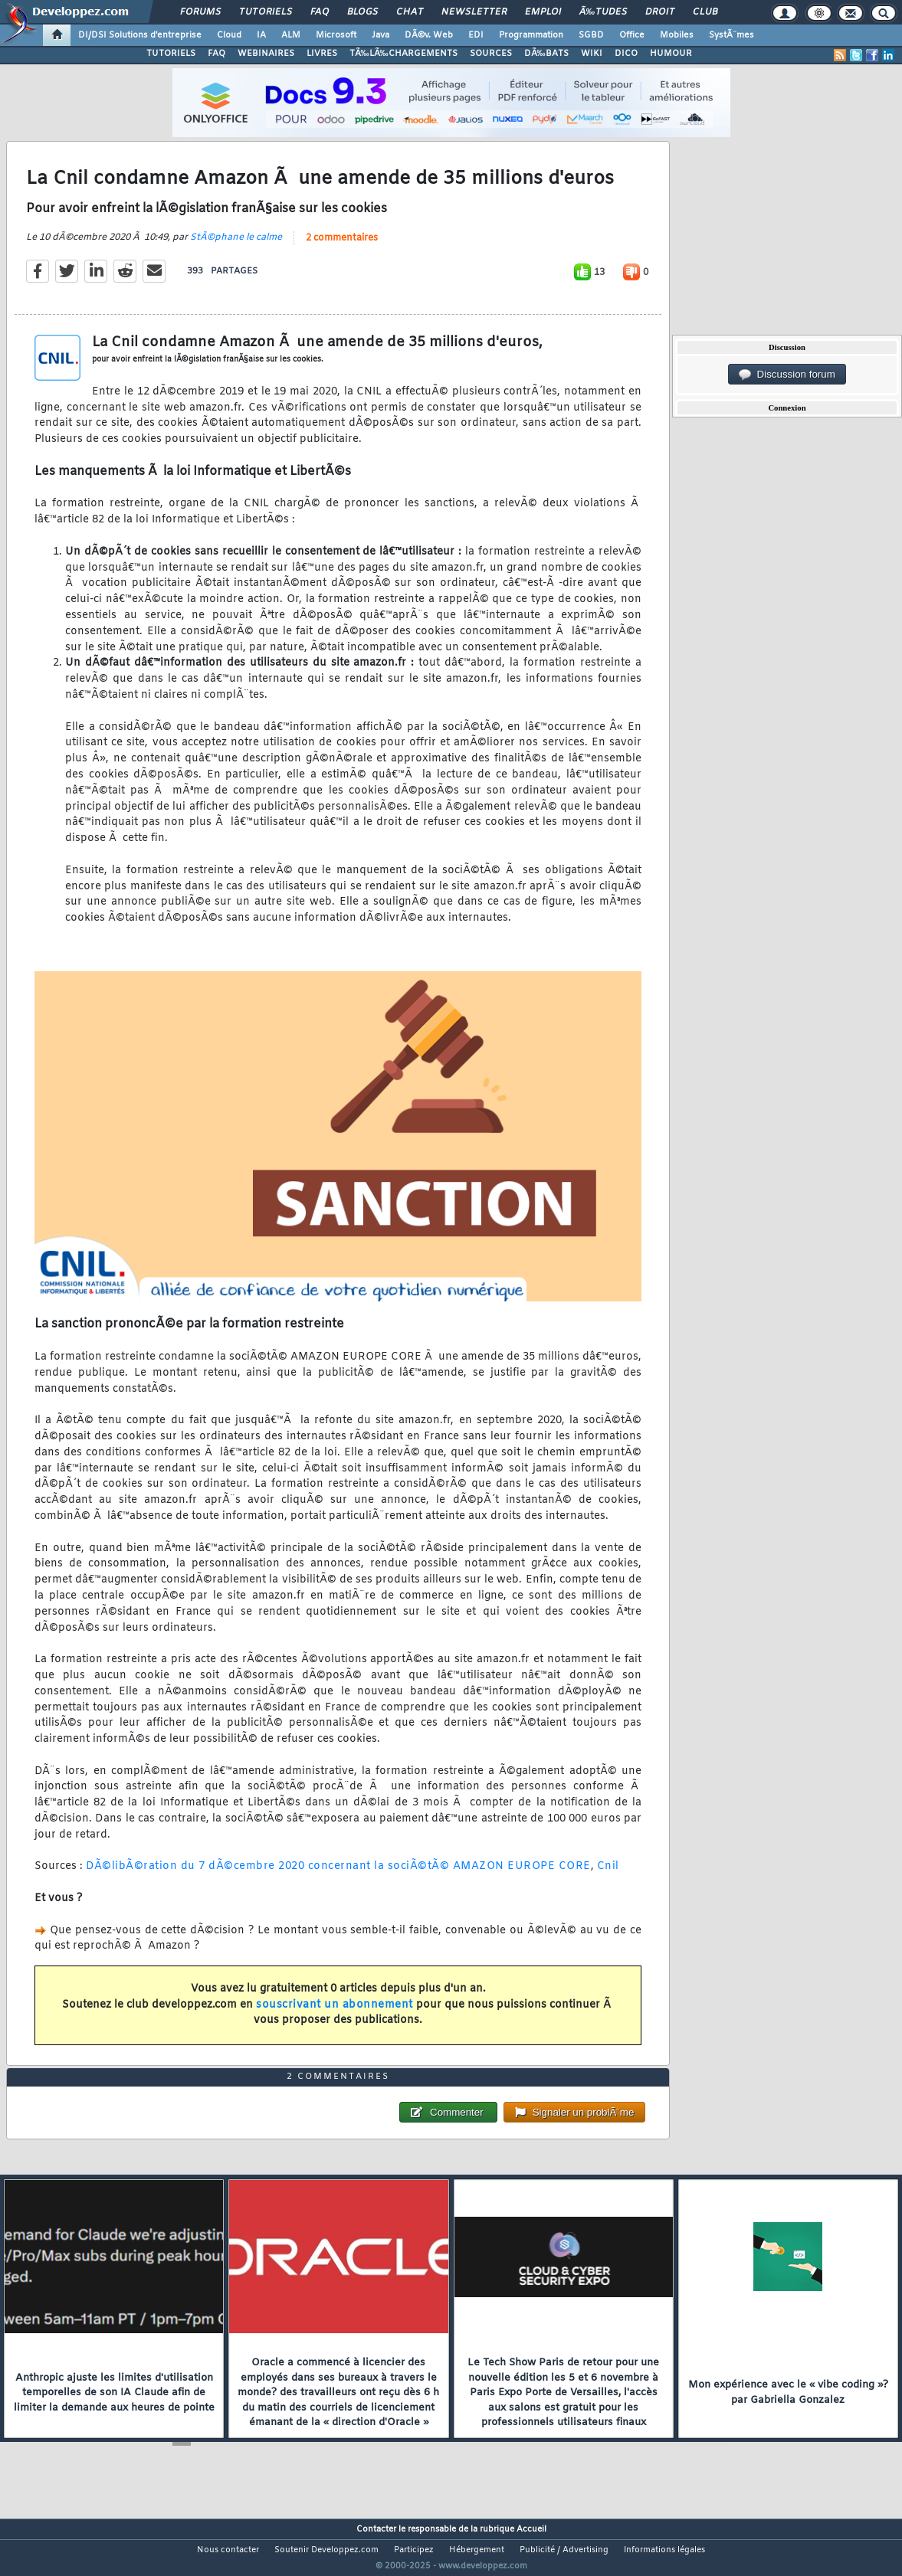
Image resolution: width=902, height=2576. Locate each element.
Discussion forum (787, 374)
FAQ (319, 12)
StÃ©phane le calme (236, 247)
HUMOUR (671, 53)
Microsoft (336, 35)
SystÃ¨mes (731, 35)
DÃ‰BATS (546, 53)
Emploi (543, 12)
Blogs (362, 12)
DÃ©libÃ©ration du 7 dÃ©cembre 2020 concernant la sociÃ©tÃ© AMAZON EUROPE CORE (338, 1876)
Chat (410, 12)
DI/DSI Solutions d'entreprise (140, 35)
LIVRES (322, 53)
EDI (476, 35)
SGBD (591, 35)
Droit (660, 12)
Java (380, 35)
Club (705, 12)
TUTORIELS (170, 53)
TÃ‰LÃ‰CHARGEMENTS (403, 53)
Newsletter (474, 12)
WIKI (591, 53)
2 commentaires (342, 247)
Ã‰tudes (603, 12)
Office (632, 35)
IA (261, 35)
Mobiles (677, 35)
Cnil (608, 1876)
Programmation (531, 35)
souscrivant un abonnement (334, 2014)
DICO (626, 53)
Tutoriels (266, 12)
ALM (290, 35)
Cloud (229, 35)
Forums (200, 12)
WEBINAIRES (266, 53)
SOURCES (491, 53)
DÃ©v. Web (429, 35)
